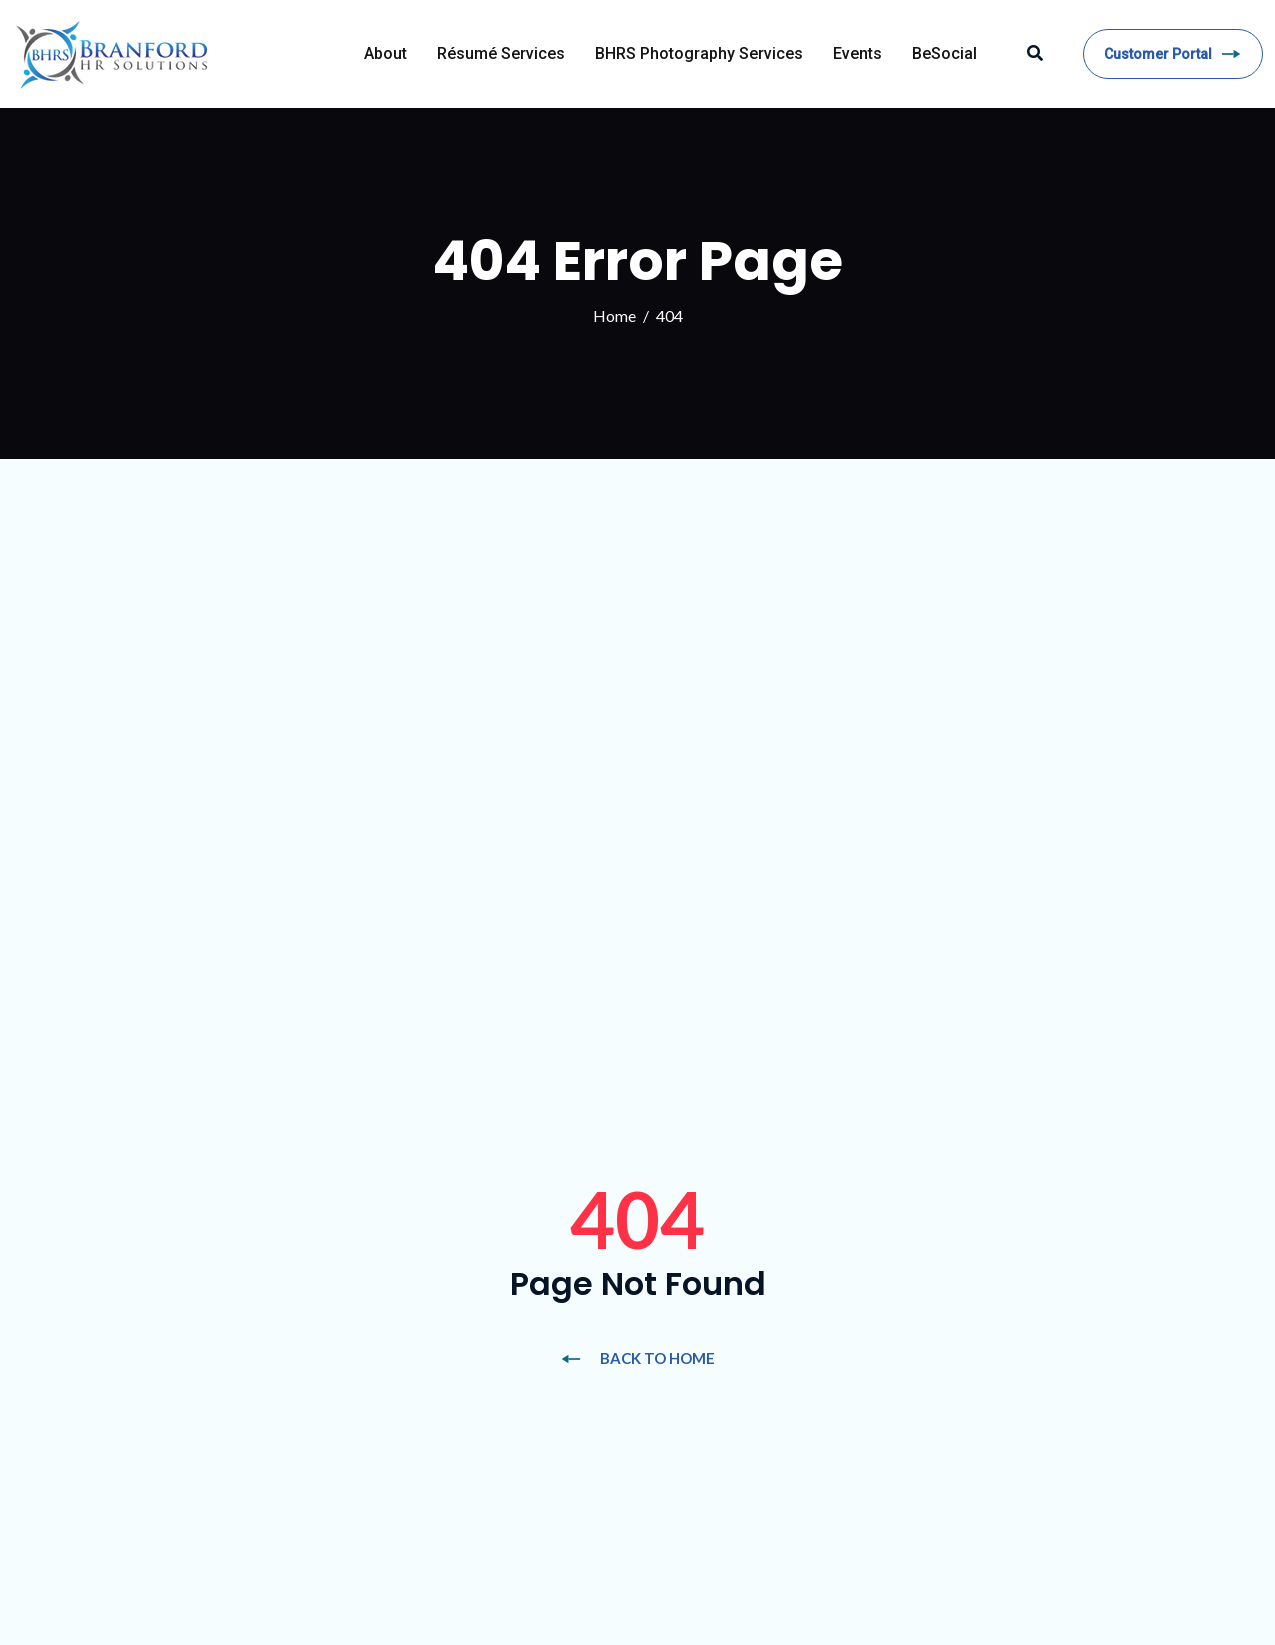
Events (857, 53)
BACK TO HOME (637, 1358)
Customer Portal (1173, 54)
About (385, 53)
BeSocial (944, 53)
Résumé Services (501, 53)
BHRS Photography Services (699, 53)
